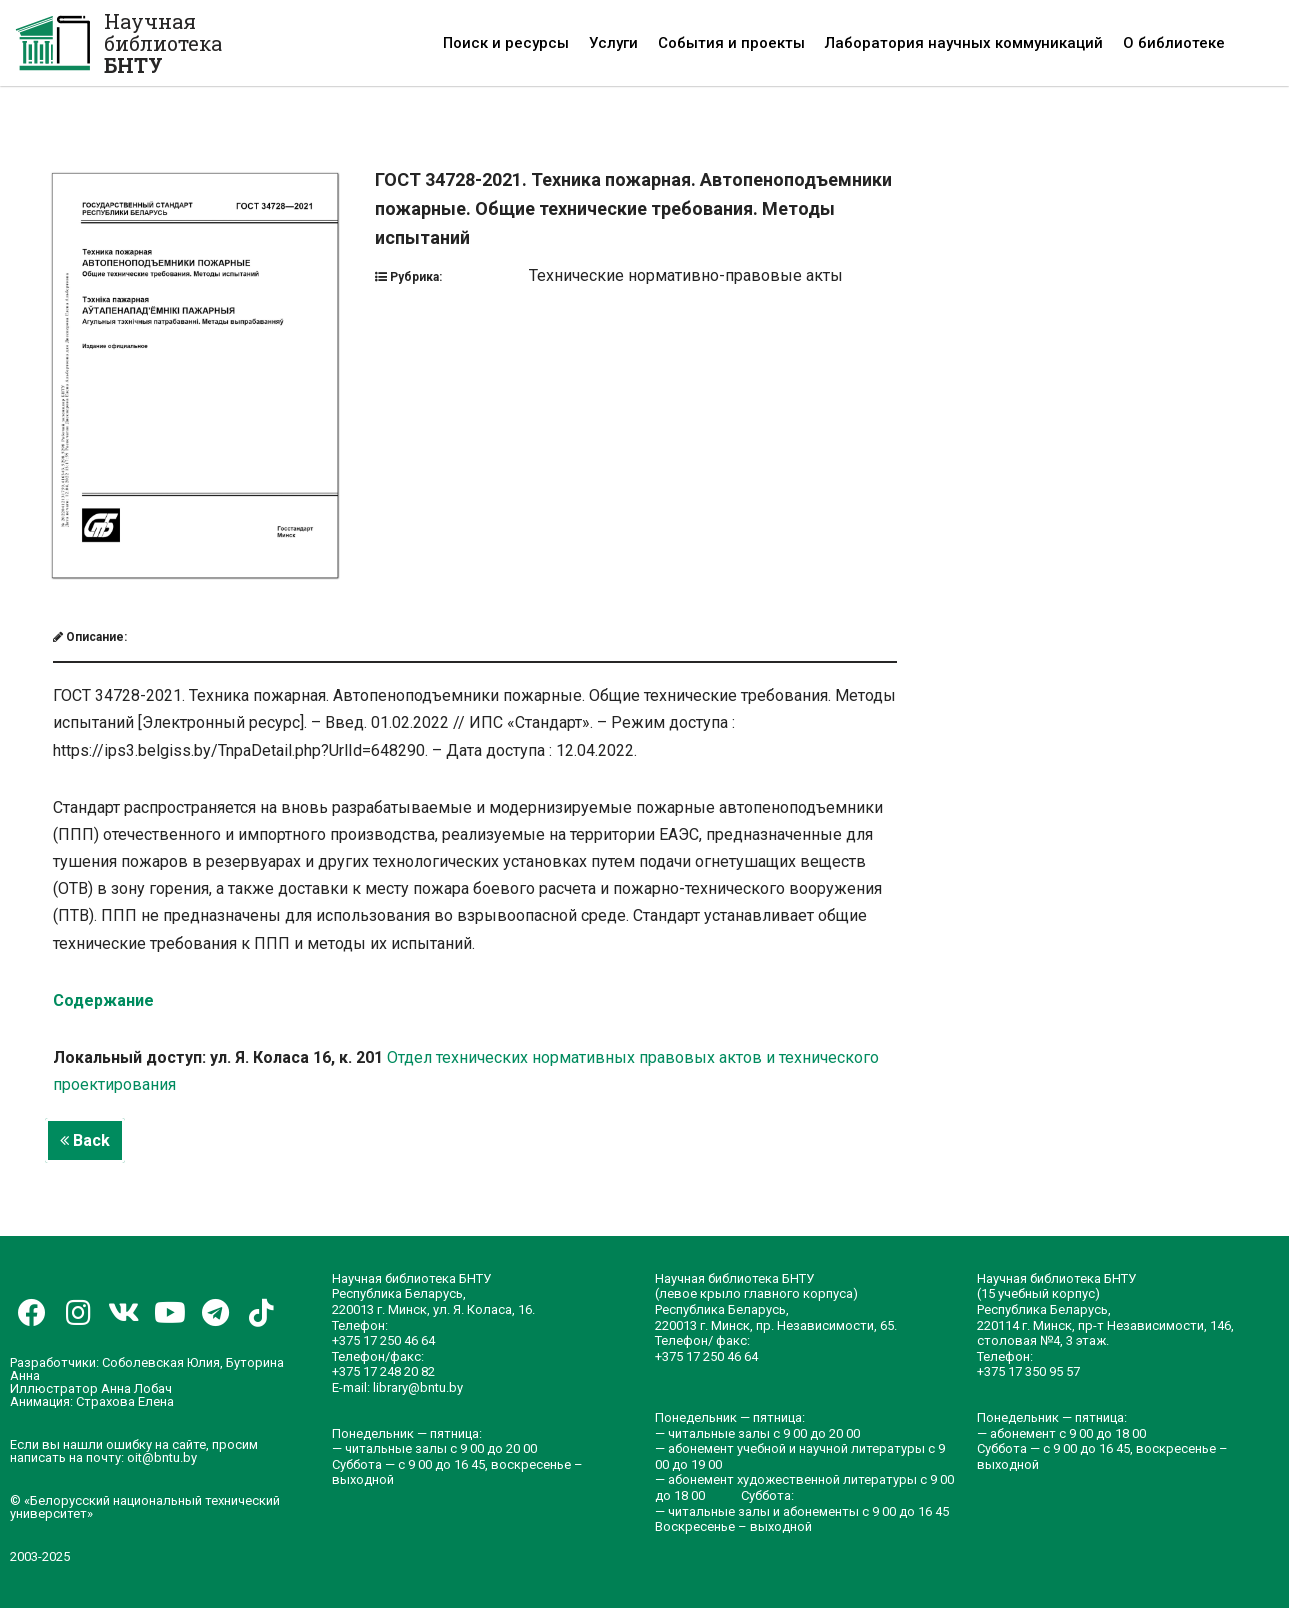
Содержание (103, 1000)
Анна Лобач (136, 1388)
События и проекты (731, 43)
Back (85, 1140)
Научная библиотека (163, 43)
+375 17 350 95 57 (1028, 1371)
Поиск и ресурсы (506, 43)
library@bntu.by (418, 1387)
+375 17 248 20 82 (383, 1371)
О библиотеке (1174, 43)
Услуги (613, 43)
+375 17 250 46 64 (383, 1340)
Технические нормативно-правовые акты (686, 275)
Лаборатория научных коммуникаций (964, 43)
